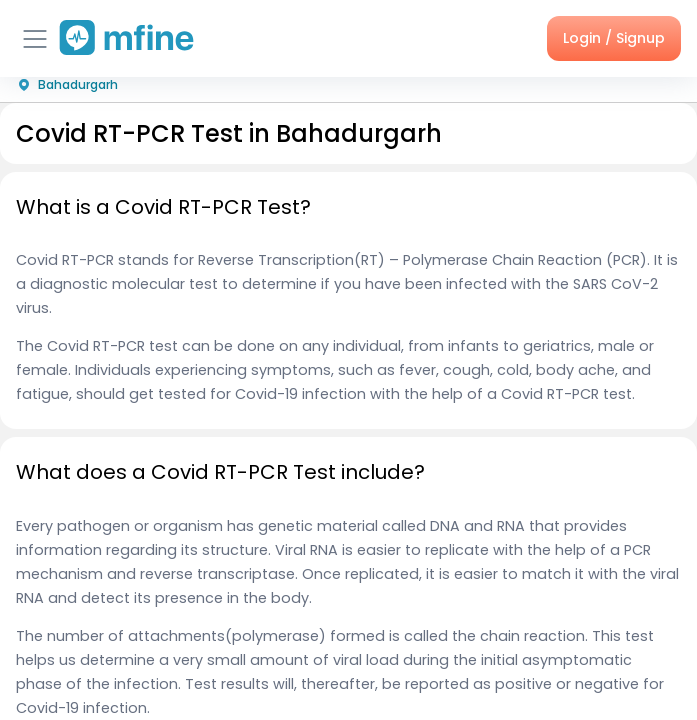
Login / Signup (614, 38)
